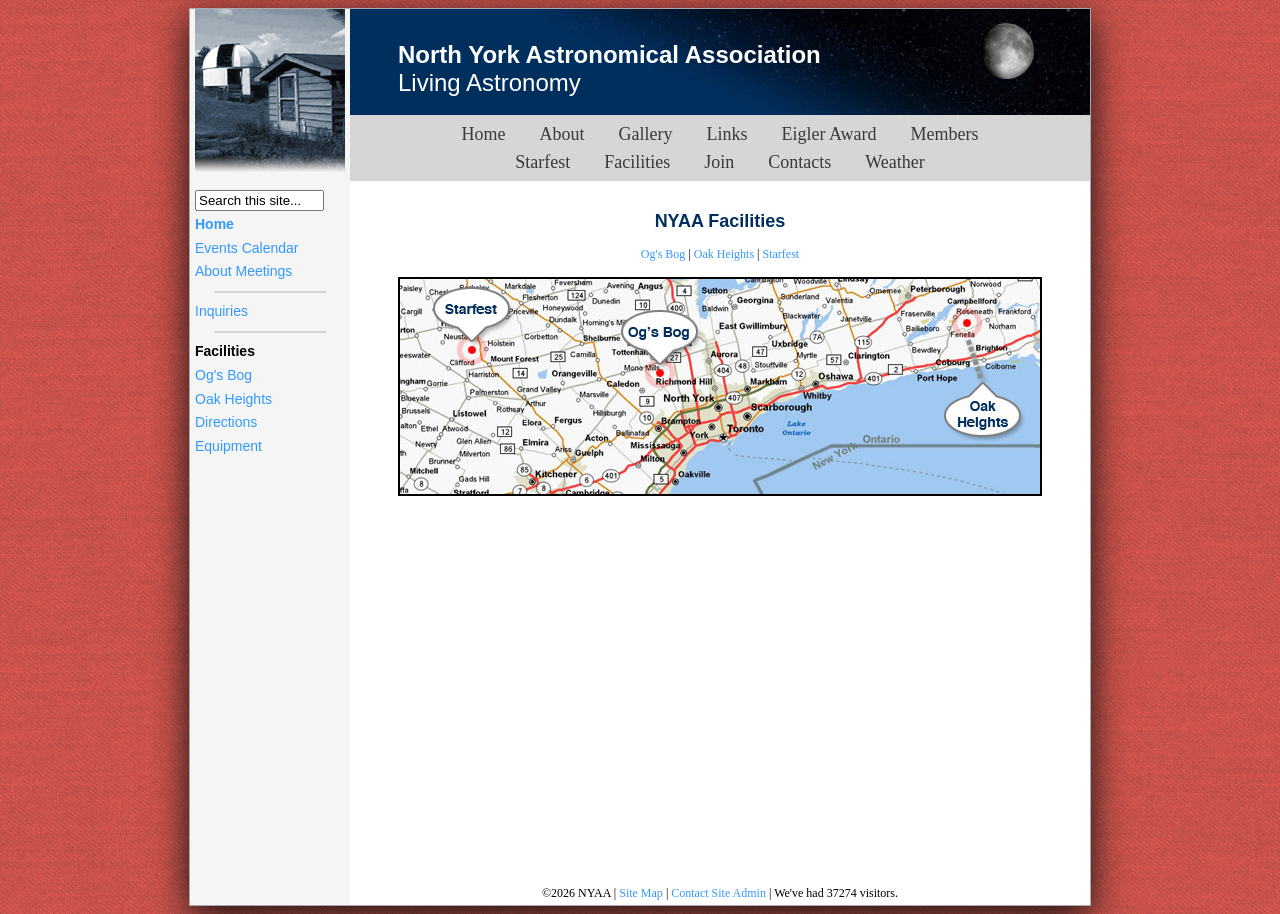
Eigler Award (829, 134)
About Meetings (243, 271)
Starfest (542, 162)
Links (727, 134)
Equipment (228, 446)
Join (719, 162)
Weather (895, 162)
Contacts (799, 162)
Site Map (641, 893)
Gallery (646, 134)
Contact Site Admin (718, 893)
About (562, 134)
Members (944, 134)
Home (214, 224)
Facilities (637, 162)
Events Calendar (247, 248)
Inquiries (221, 311)
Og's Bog (223, 375)
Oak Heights (233, 399)
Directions (226, 422)
